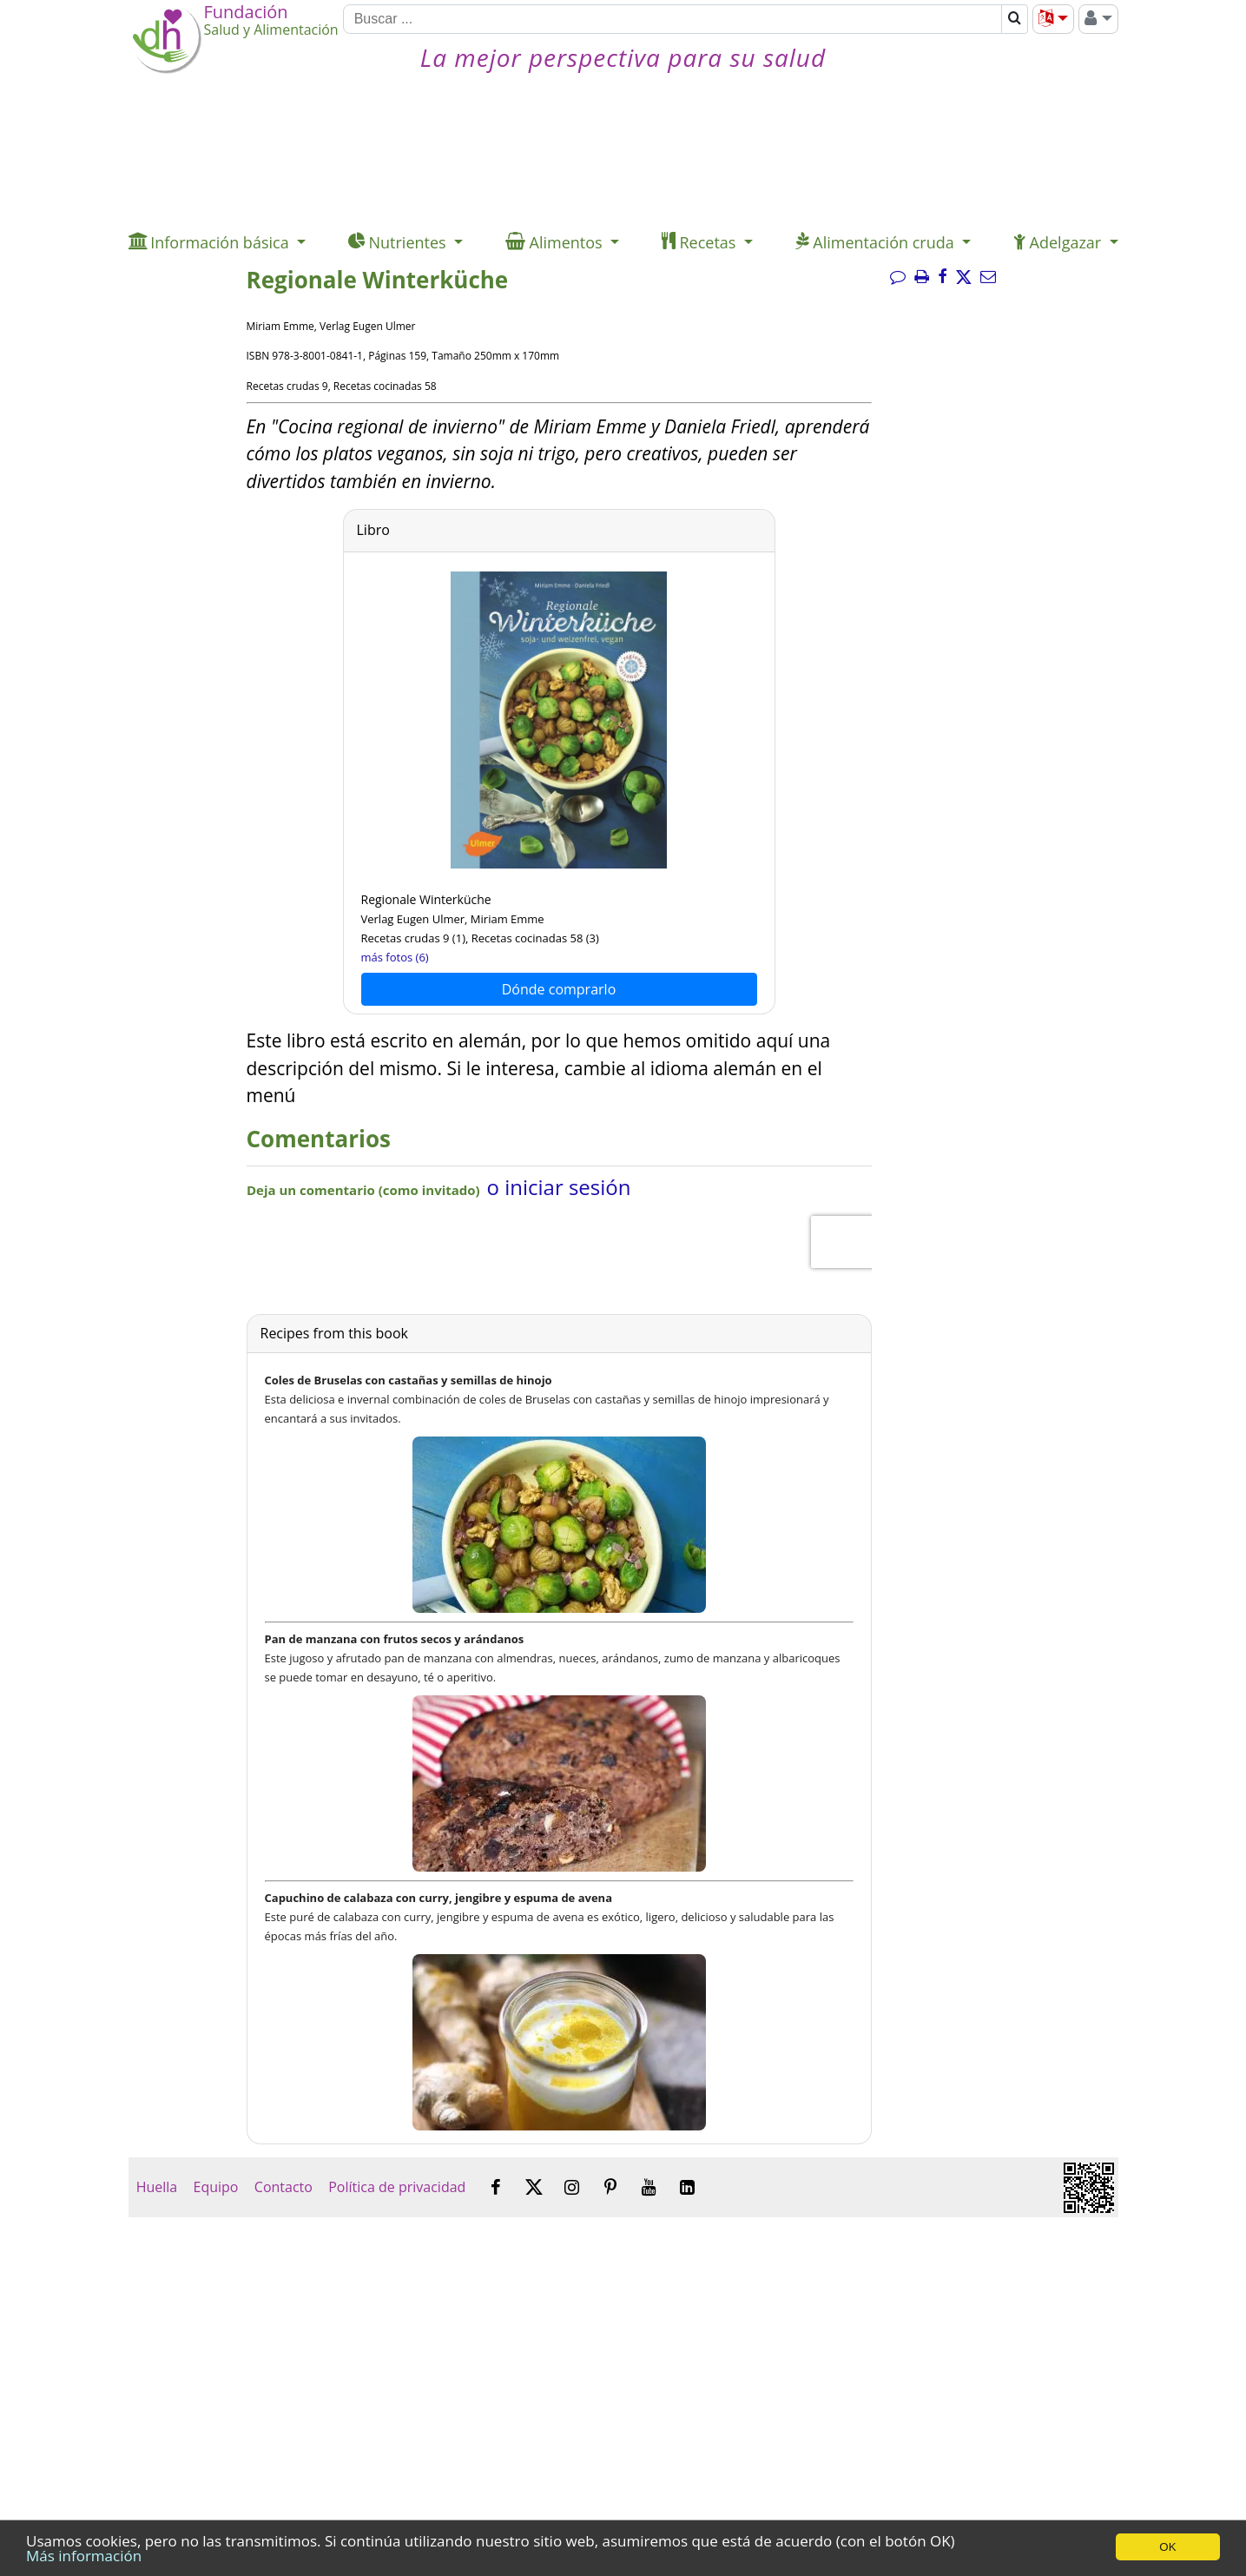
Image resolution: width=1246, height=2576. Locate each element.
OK (1167, 2546)
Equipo (215, 2186)
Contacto (283, 2186)
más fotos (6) (395, 957)
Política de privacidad (397, 2186)
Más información (84, 2556)
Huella (157, 2186)
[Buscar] (673, 19)
